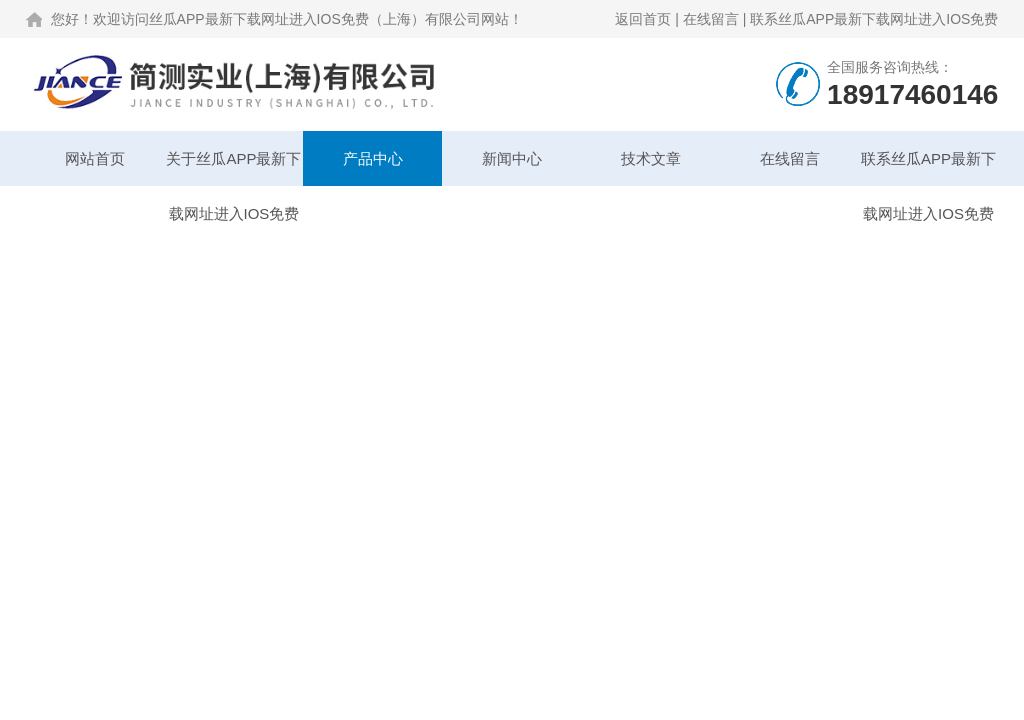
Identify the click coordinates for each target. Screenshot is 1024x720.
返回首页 (643, 19)
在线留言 (711, 19)
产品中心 (373, 158)
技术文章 (651, 158)
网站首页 (95, 158)
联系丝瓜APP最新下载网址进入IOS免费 (874, 19)
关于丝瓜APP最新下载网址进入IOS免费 (233, 168)
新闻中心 (512, 158)
